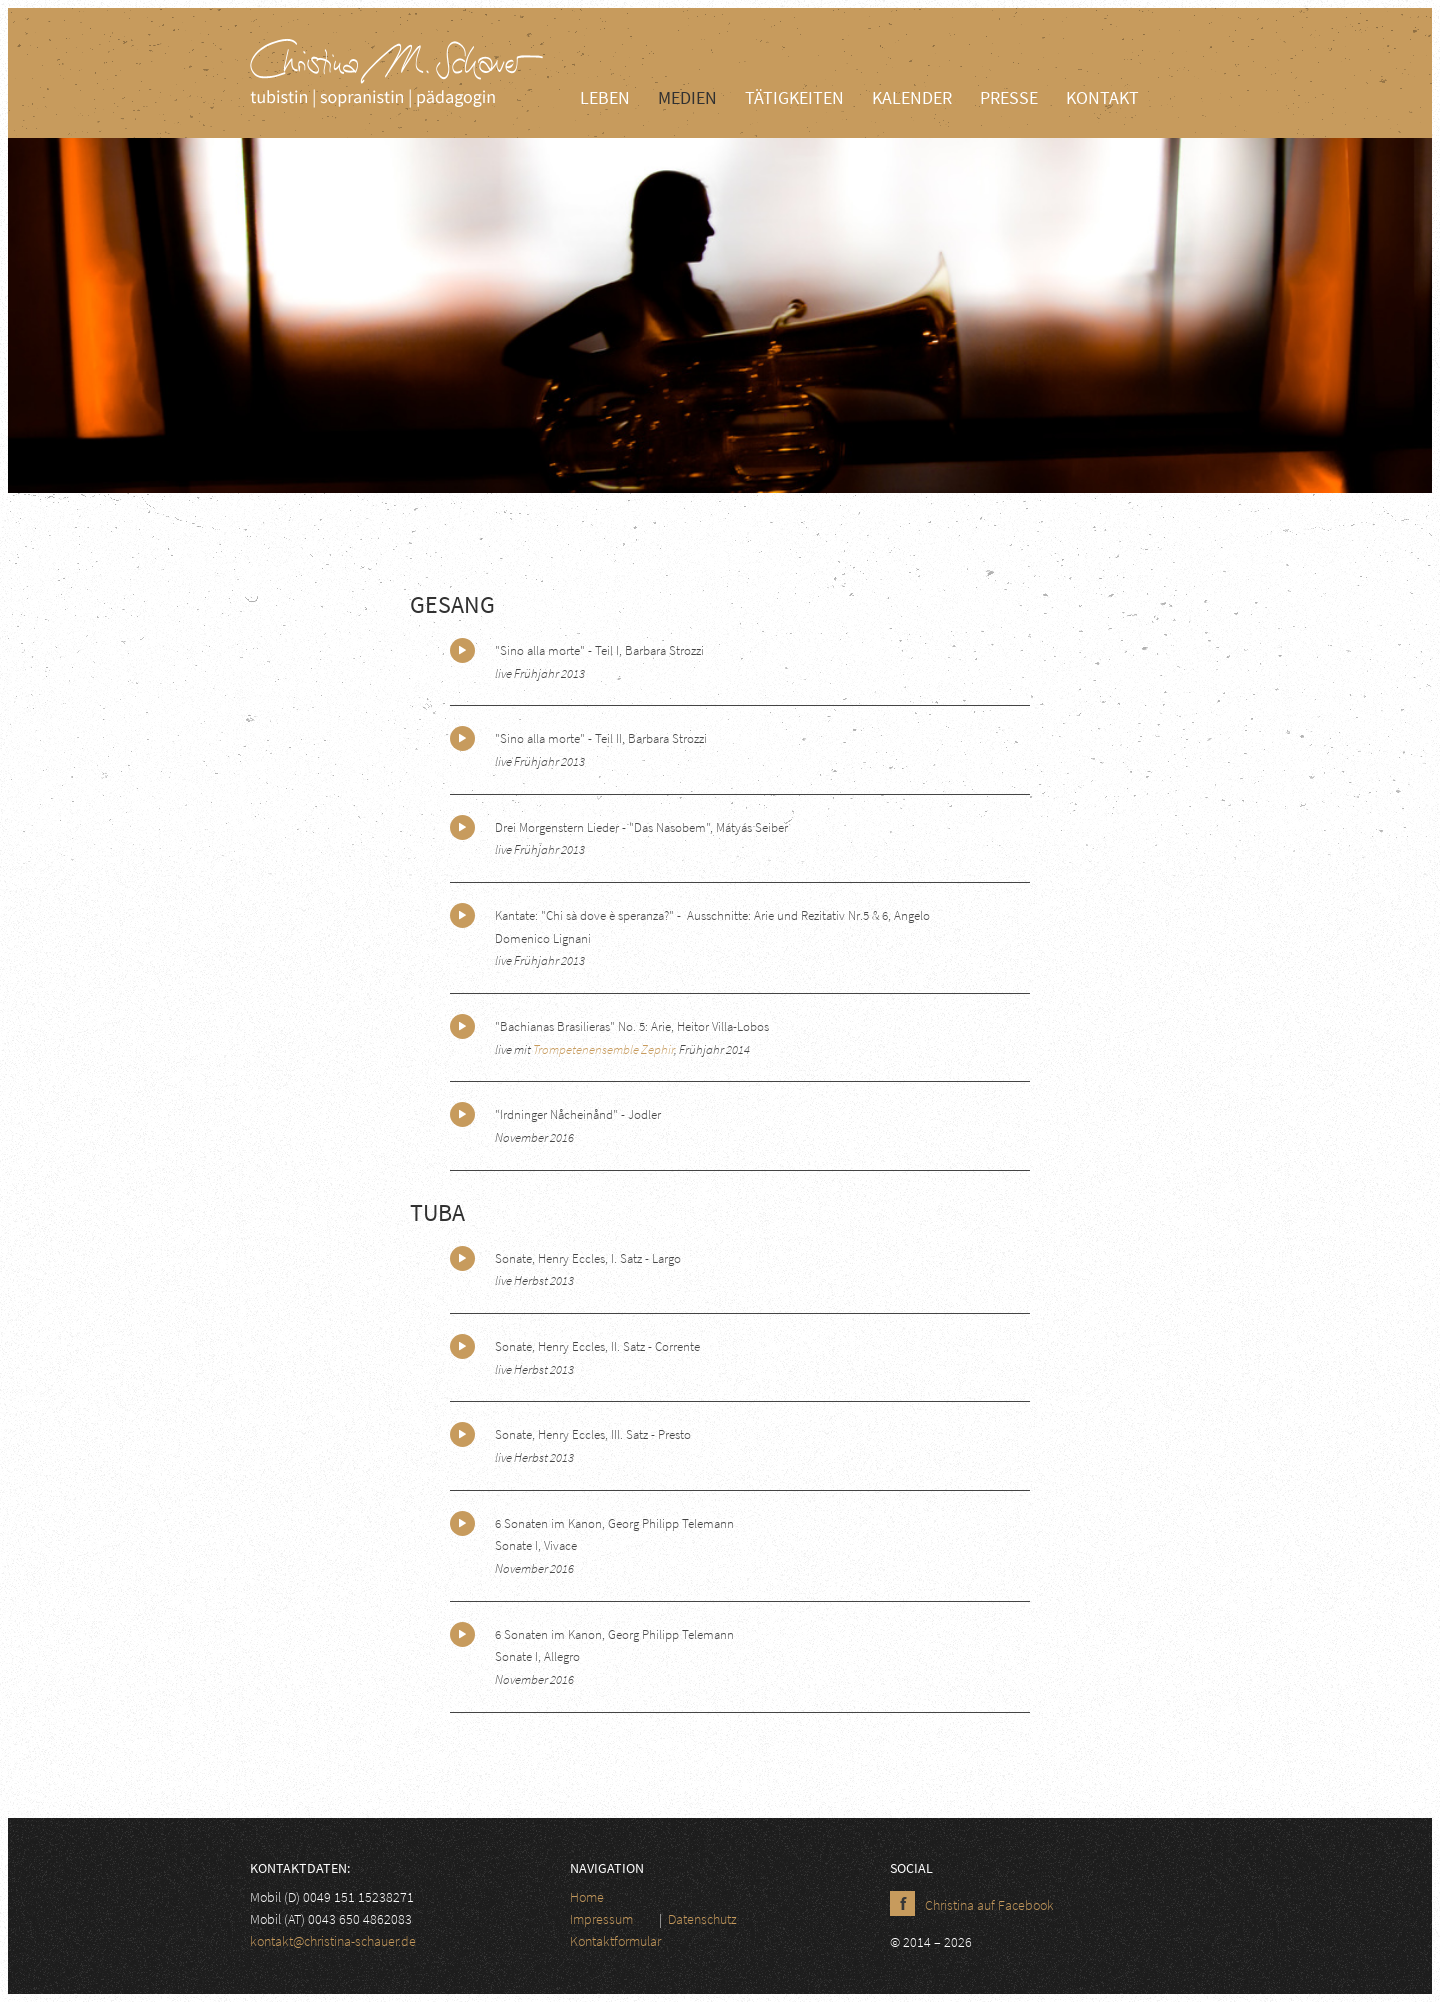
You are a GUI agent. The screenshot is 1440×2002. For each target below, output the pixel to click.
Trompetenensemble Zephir (603, 1049)
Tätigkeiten (794, 97)
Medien (687, 97)
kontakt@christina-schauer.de (333, 1941)
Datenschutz (702, 1919)
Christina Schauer (400, 73)
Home (587, 1897)
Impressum (601, 1919)
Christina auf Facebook (989, 1905)
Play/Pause (462, 650)
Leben (605, 97)
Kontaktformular (615, 1941)
